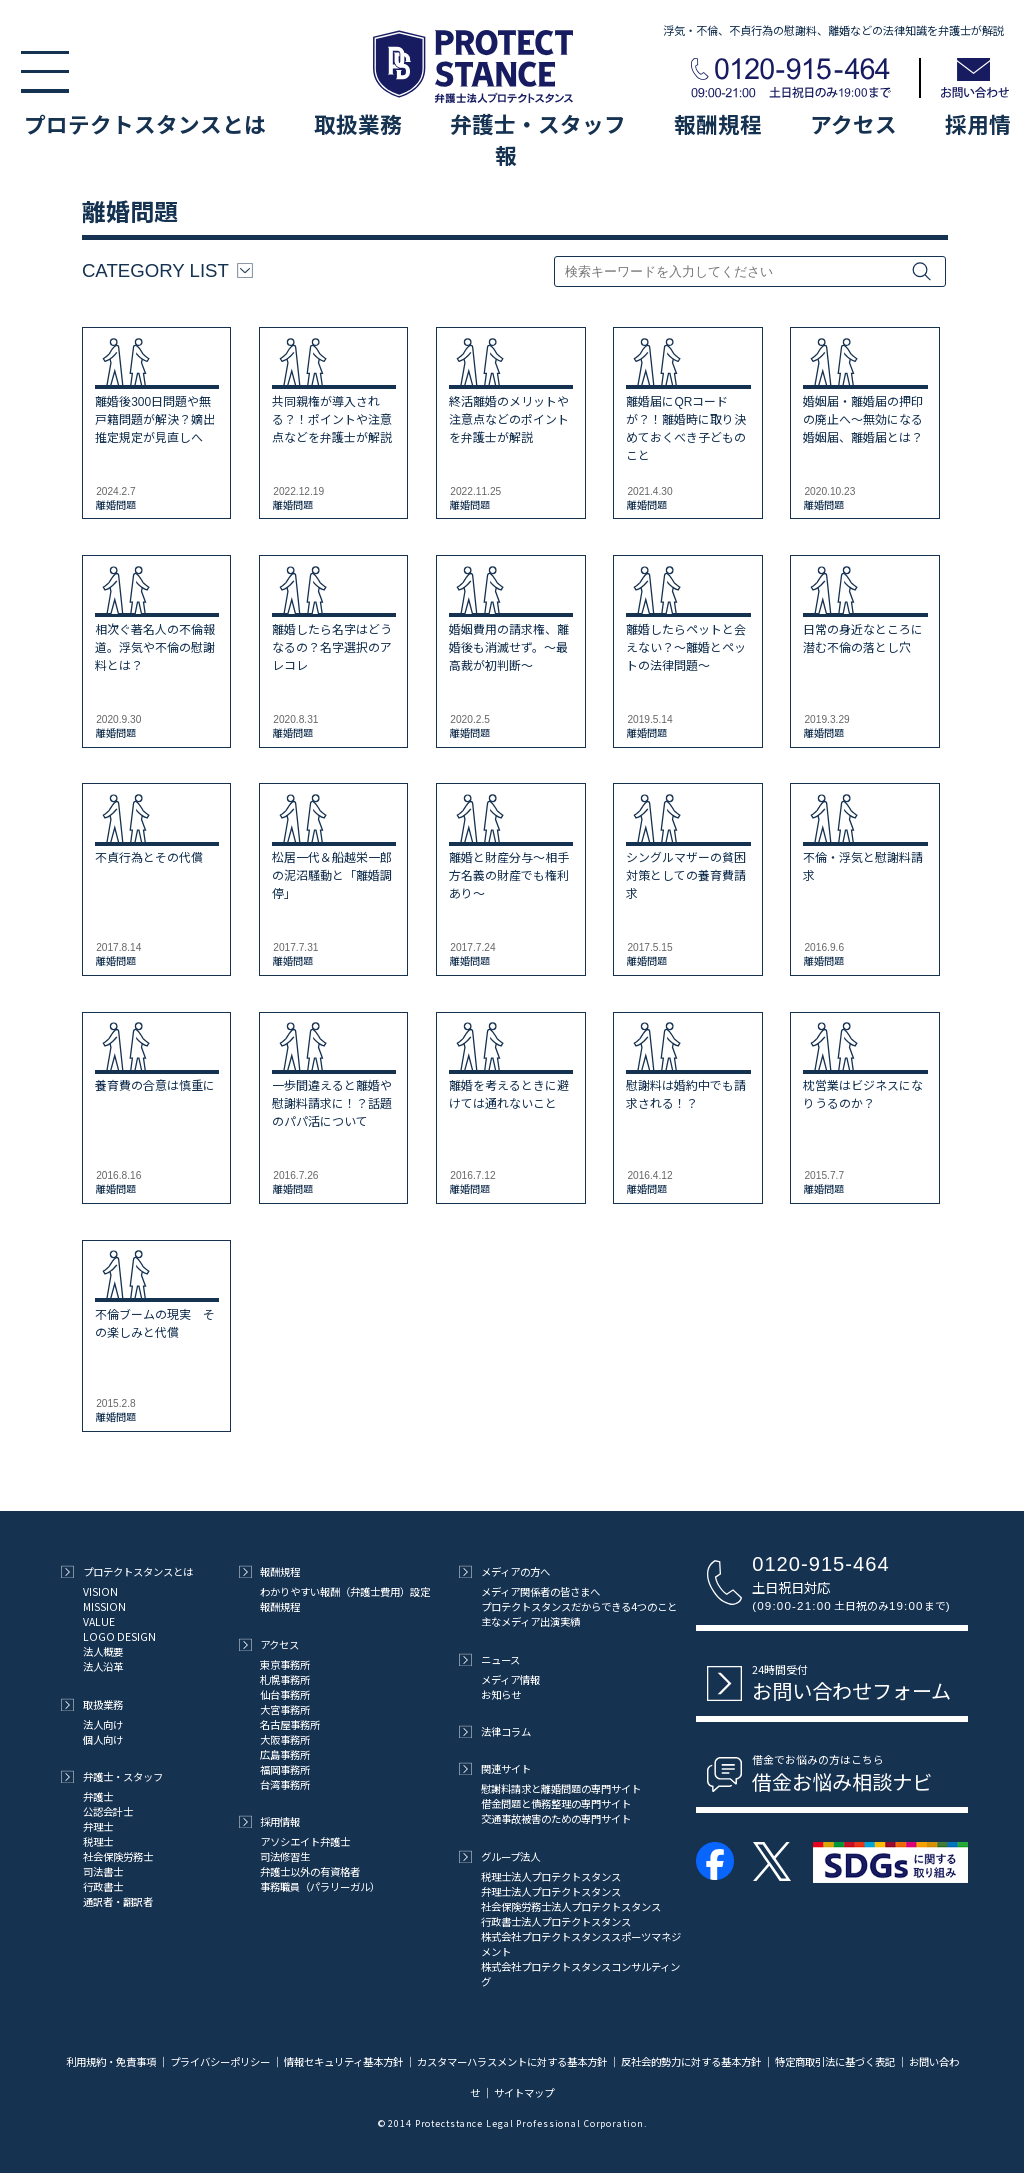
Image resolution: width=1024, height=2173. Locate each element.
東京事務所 (285, 1664)
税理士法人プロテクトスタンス (551, 1876)
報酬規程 (718, 123)
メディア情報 (510, 1679)
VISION (100, 1591)
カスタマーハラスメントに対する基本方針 (512, 2061)
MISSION (104, 1606)
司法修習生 (285, 1856)
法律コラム (495, 1731)
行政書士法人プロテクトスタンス (556, 1921)
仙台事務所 (285, 1694)
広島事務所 (285, 1754)
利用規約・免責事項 (112, 2061)
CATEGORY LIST (167, 270)
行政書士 (103, 1886)
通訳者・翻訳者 (118, 1901)
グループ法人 (499, 1856)
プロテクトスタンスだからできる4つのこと (579, 1606)
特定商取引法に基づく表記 (835, 2061)
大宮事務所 (285, 1709)
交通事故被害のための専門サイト (556, 1818)
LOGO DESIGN (119, 1636)
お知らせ (501, 1694)
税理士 (98, 1841)
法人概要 (103, 1651)
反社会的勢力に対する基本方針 (691, 2061)
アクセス (853, 123)
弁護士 (98, 1796)
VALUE (99, 1621)
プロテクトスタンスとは (145, 123)
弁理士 (98, 1826)
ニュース (489, 1659)
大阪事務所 (285, 1739)
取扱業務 (358, 123)
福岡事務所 (285, 1769)
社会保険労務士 (118, 1856)
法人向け (103, 1724)
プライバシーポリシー (220, 2061)
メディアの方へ (504, 1571)
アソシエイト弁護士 (305, 1841)
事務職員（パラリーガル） (320, 1886)
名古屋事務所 (290, 1724)
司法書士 (103, 1871)
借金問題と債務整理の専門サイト (556, 1803)
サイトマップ (524, 2092)
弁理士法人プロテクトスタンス (551, 1891)
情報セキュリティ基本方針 (343, 2061)
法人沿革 (103, 1666)
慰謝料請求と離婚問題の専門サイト (561, 1788)
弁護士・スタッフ (538, 123)
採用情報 (270, 1821)
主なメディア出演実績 (530, 1621)
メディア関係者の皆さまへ (540, 1591)
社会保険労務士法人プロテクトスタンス (571, 1906)
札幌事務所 (285, 1679)
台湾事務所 (285, 1784)
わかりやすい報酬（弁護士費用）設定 (345, 1591)
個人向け (103, 1739)
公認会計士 (108, 1811)
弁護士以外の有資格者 (310, 1871)
